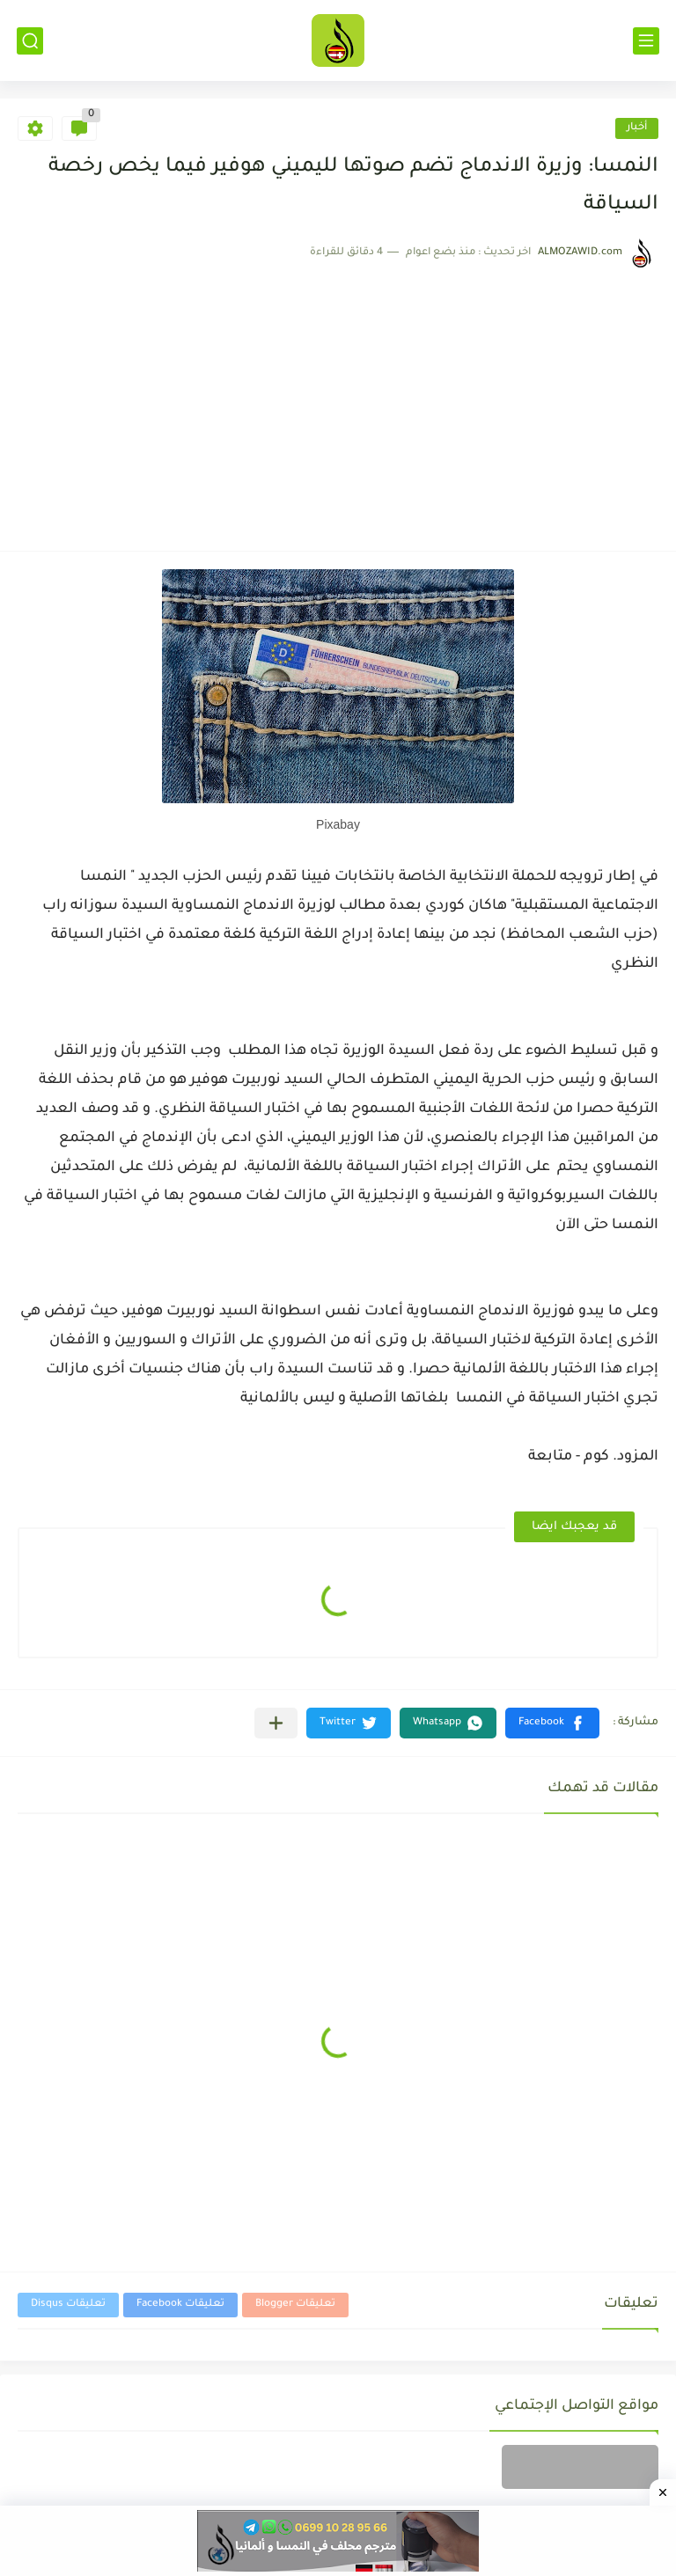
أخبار (637, 128)
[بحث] (30, 41)
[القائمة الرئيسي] (646, 41)
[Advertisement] (338, 401)
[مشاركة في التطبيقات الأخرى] (276, 1723)
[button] (552, 1723)
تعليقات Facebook (180, 2304)
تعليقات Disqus (68, 2304)
